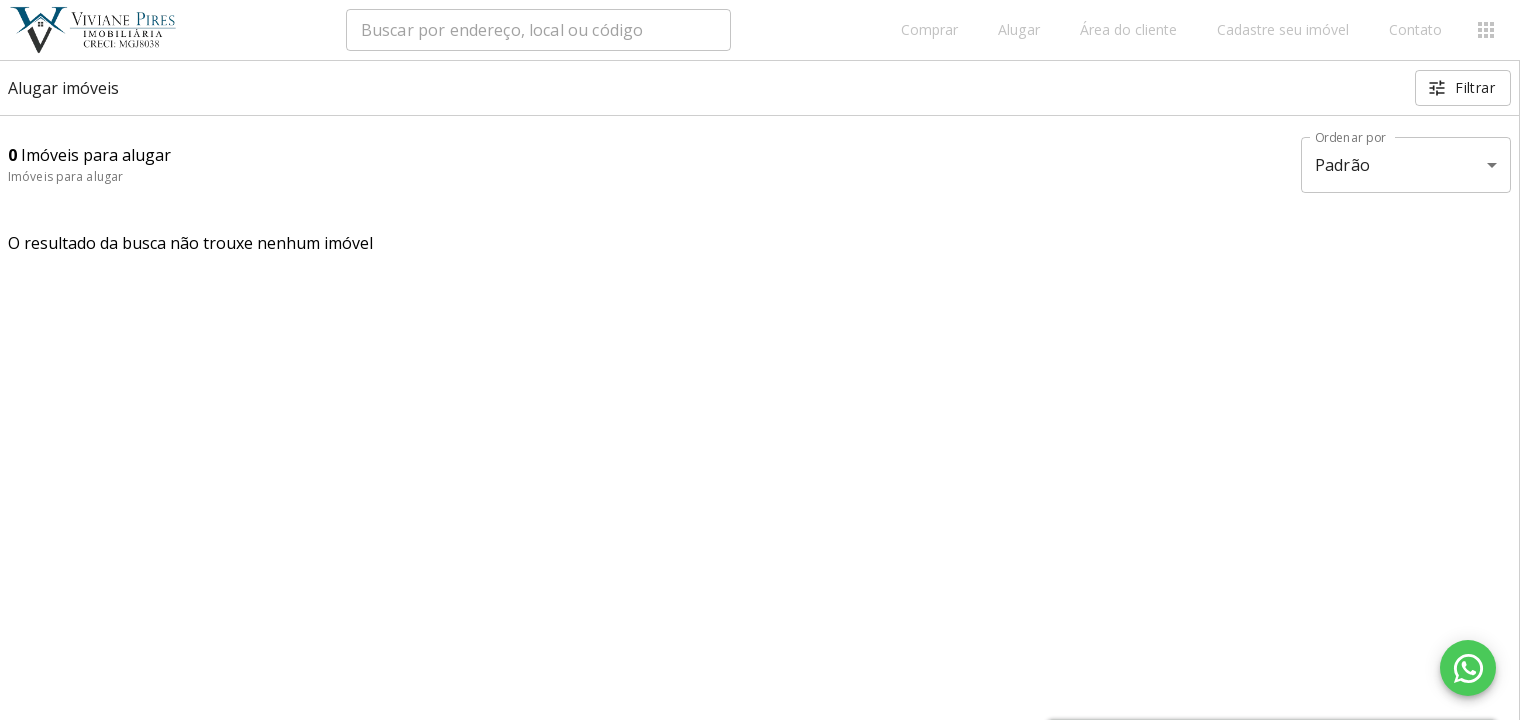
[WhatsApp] (1468, 668)
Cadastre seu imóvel (1283, 30)
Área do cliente (1128, 30)
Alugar (1019, 30)
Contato (1415, 30)
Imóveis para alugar (65, 176)
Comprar (929, 30)
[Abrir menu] (1486, 30)
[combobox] (538, 30)
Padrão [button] (1342, 165)
